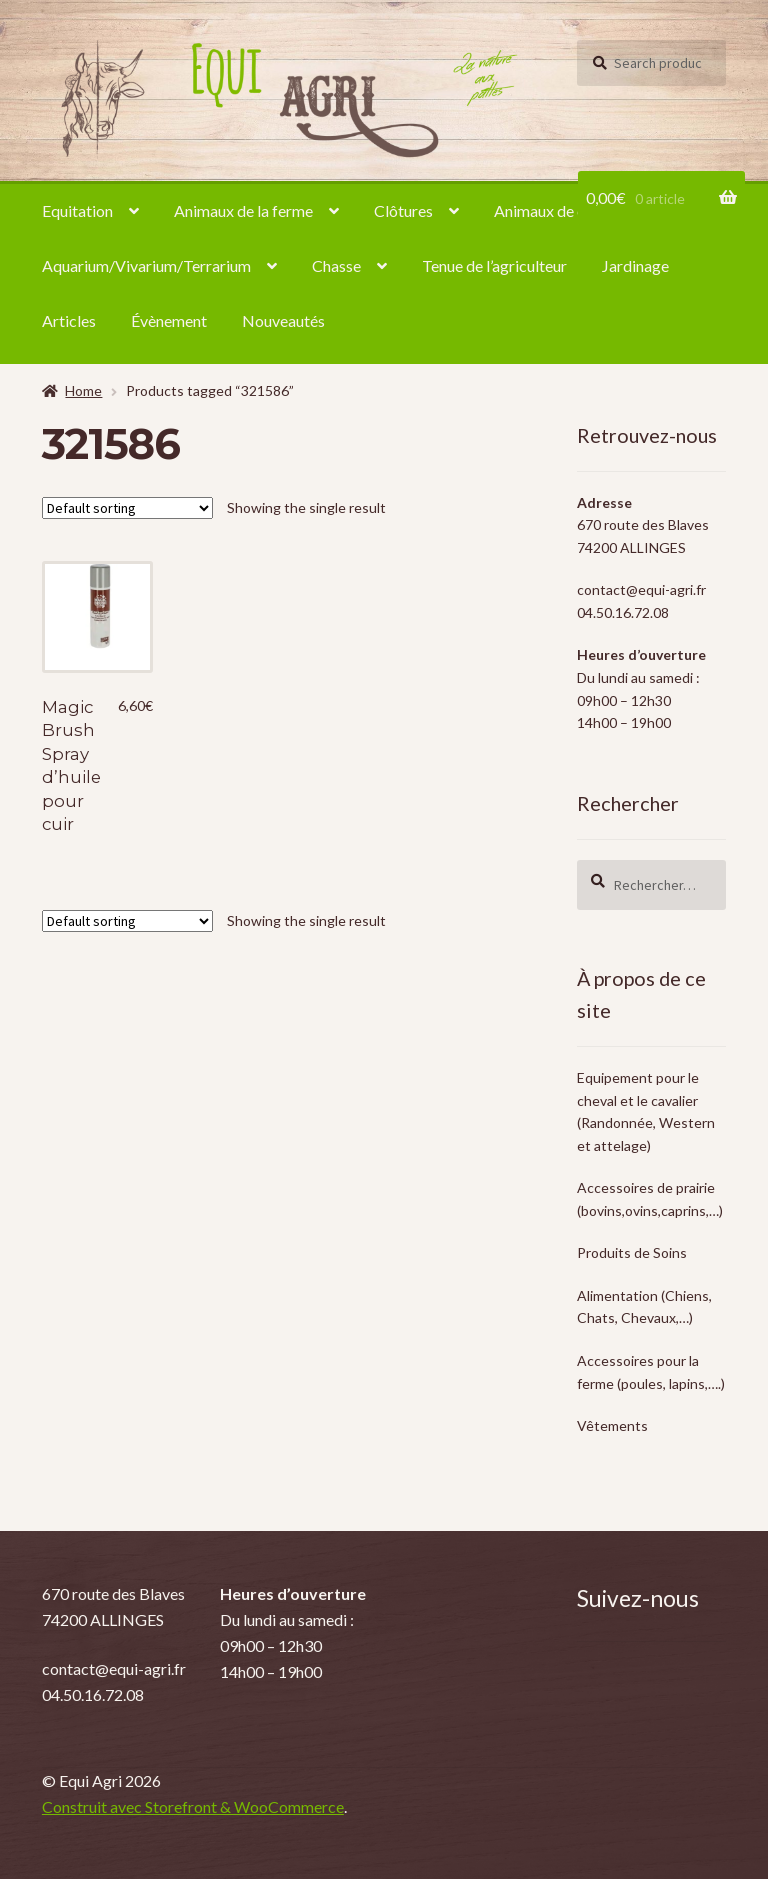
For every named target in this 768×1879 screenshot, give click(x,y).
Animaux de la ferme (243, 210)
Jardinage (635, 265)
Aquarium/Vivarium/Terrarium (146, 265)
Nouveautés (283, 320)
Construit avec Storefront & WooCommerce (193, 1806)
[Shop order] (127, 508)
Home (83, 390)
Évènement (169, 320)
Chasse (336, 265)
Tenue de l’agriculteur (494, 265)
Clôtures (403, 210)
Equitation (77, 210)
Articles (69, 320)
